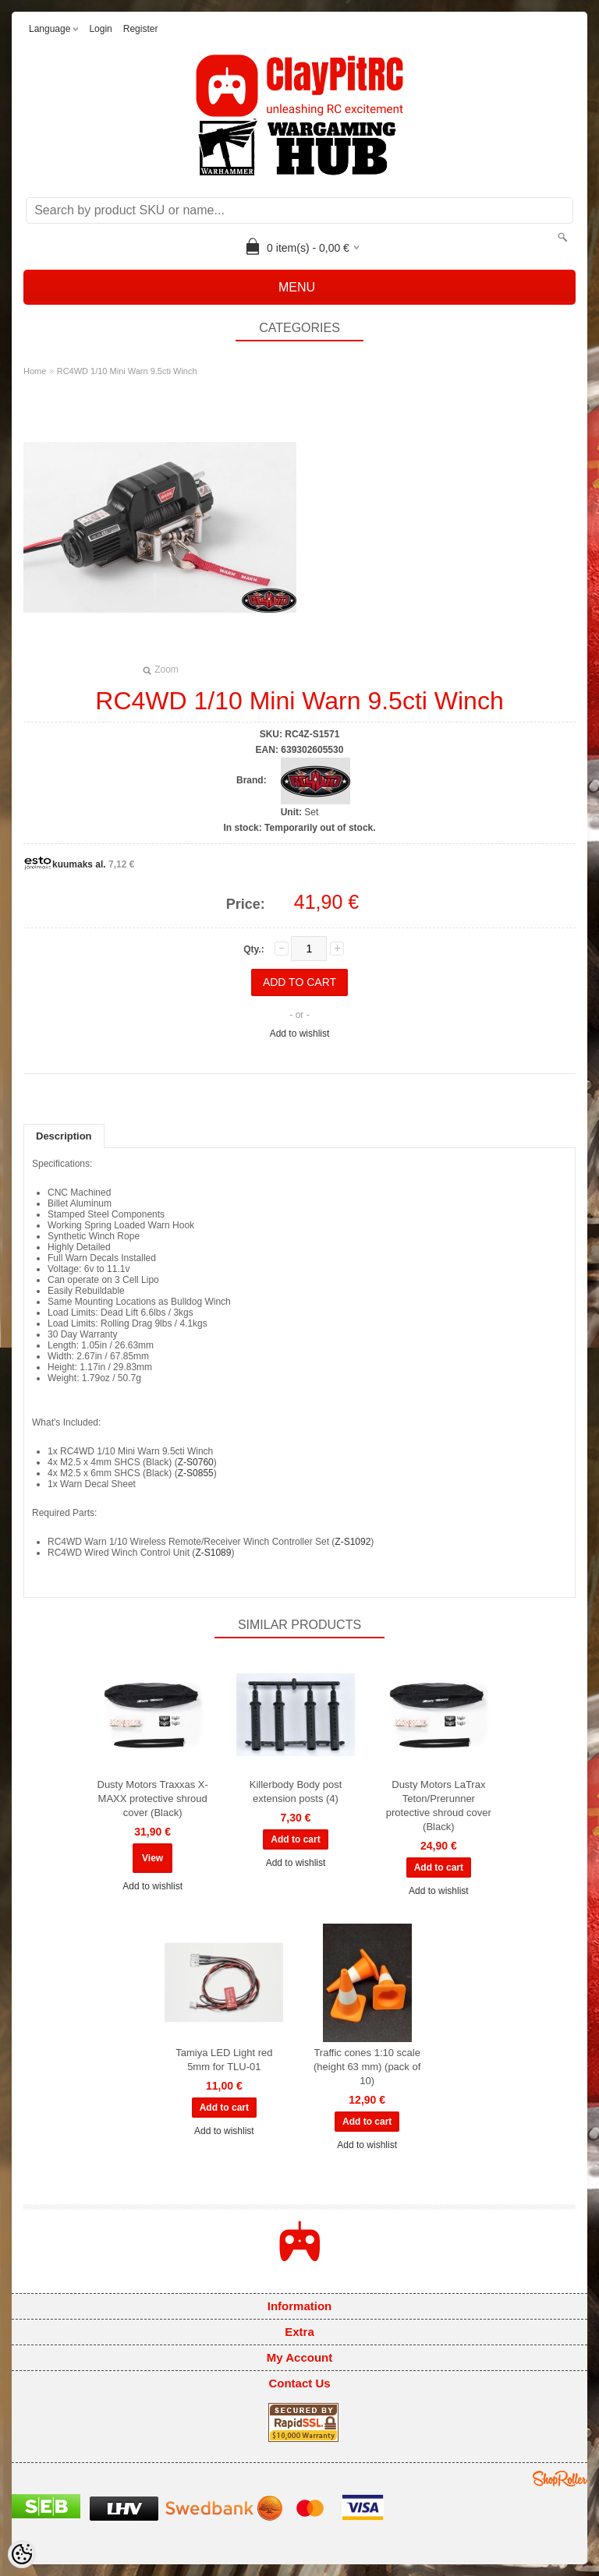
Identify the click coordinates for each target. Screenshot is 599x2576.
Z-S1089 (213, 1552)
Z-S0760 (196, 1462)
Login (100, 28)
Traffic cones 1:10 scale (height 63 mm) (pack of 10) (367, 2067)
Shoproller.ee (560, 2478)
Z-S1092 (352, 1541)
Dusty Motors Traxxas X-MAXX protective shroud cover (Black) (152, 1798)
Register (140, 28)
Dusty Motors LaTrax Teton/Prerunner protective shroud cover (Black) (438, 1805)
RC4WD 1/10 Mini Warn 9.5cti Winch (127, 371)
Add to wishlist (300, 1033)
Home (34, 371)
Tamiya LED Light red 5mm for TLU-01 (223, 2059)
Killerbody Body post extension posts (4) (296, 1791)
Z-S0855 (196, 1473)
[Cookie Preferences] (22, 2554)
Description (64, 1136)
